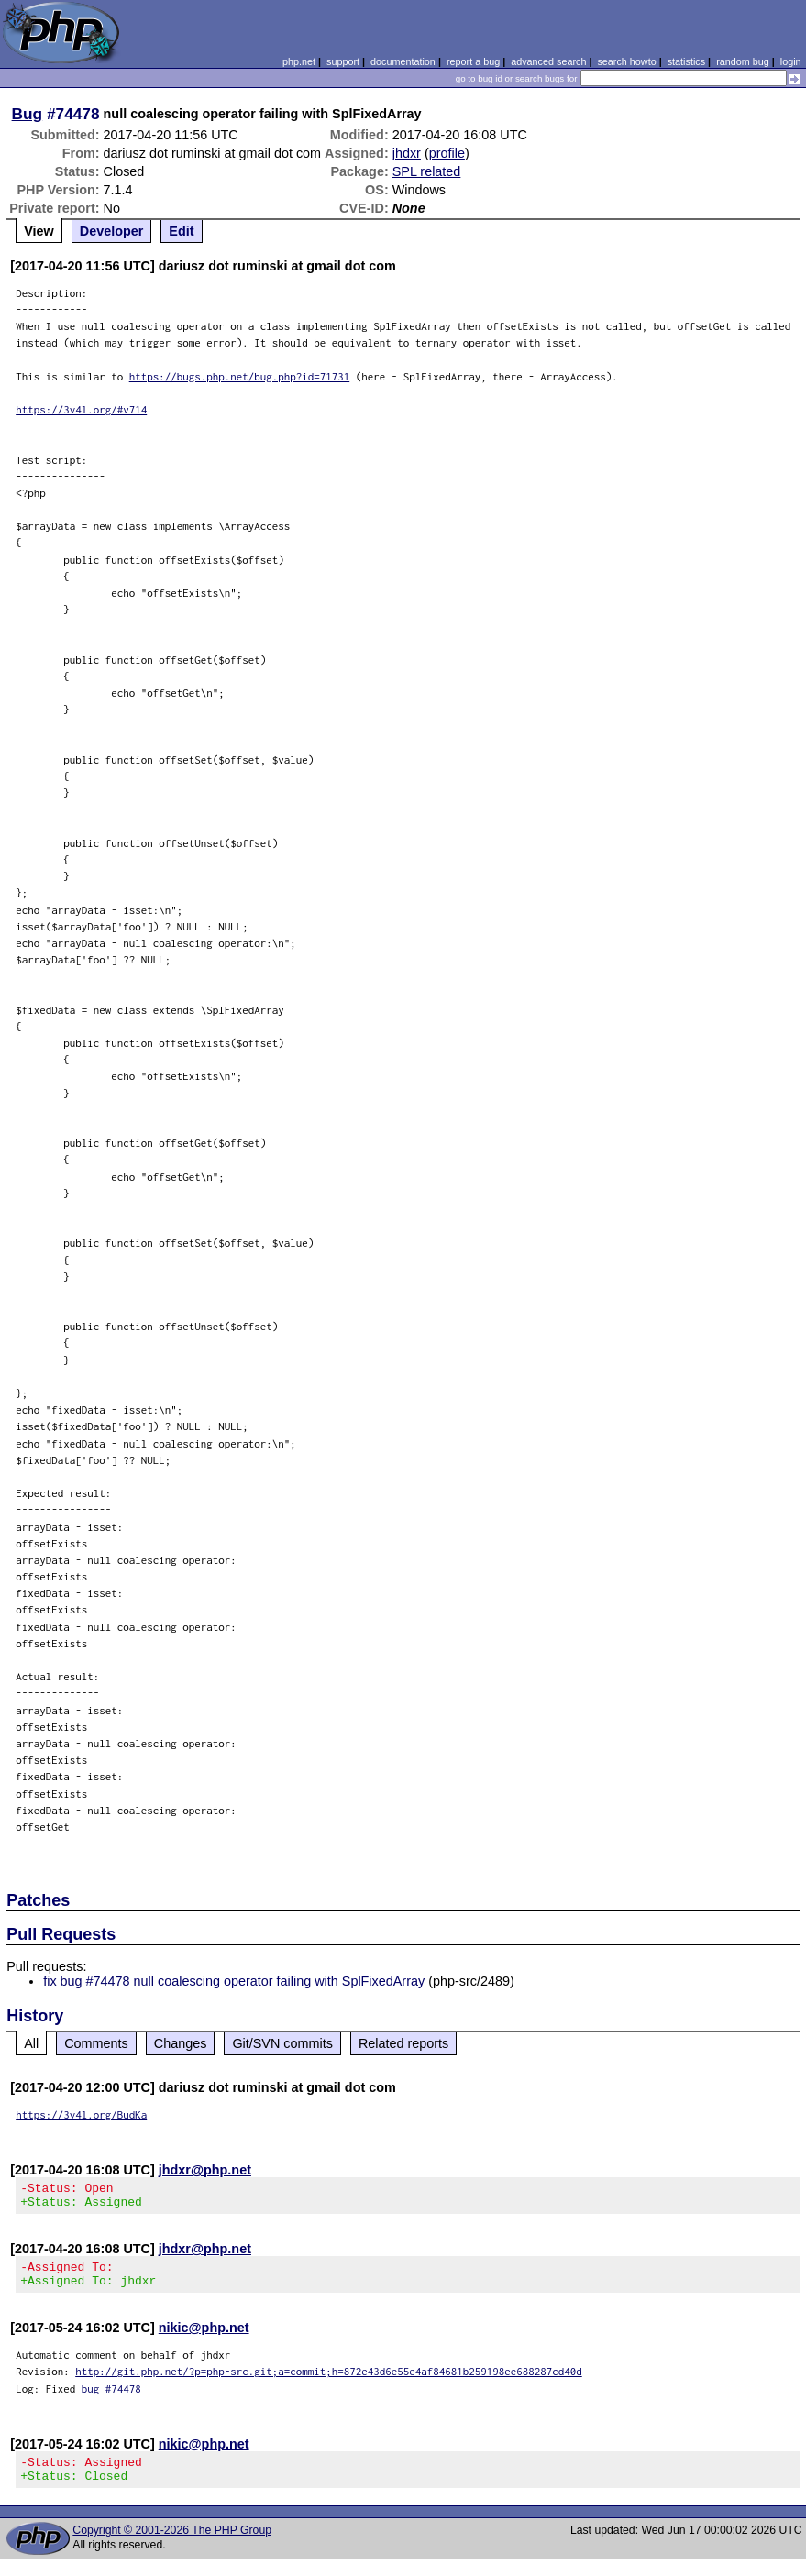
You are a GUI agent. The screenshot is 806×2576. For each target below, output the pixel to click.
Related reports (403, 2043)
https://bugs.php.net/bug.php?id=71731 (239, 376)
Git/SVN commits (282, 2043)
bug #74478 (111, 2399)
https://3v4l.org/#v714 (81, 409)
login (790, 61)
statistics (686, 61)
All (31, 2043)
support (342, 61)
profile (447, 153)
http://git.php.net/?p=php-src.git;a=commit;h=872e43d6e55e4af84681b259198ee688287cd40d (328, 2382)
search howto (626, 61)
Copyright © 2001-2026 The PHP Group (171, 2546)
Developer (112, 231)
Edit (181, 231)
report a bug (473, 61)
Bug (27, 114)
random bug (742, 61)
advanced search (548, 61)
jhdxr (406, 153)
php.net (298, 61)
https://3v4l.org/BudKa (81, 2114)
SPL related (426, 171)
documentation (403, 61)
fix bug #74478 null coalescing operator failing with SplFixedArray (234, 1981)
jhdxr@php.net (205, 2170)
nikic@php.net (204, 2338)
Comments (96, 2043)
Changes (180, 2043)
